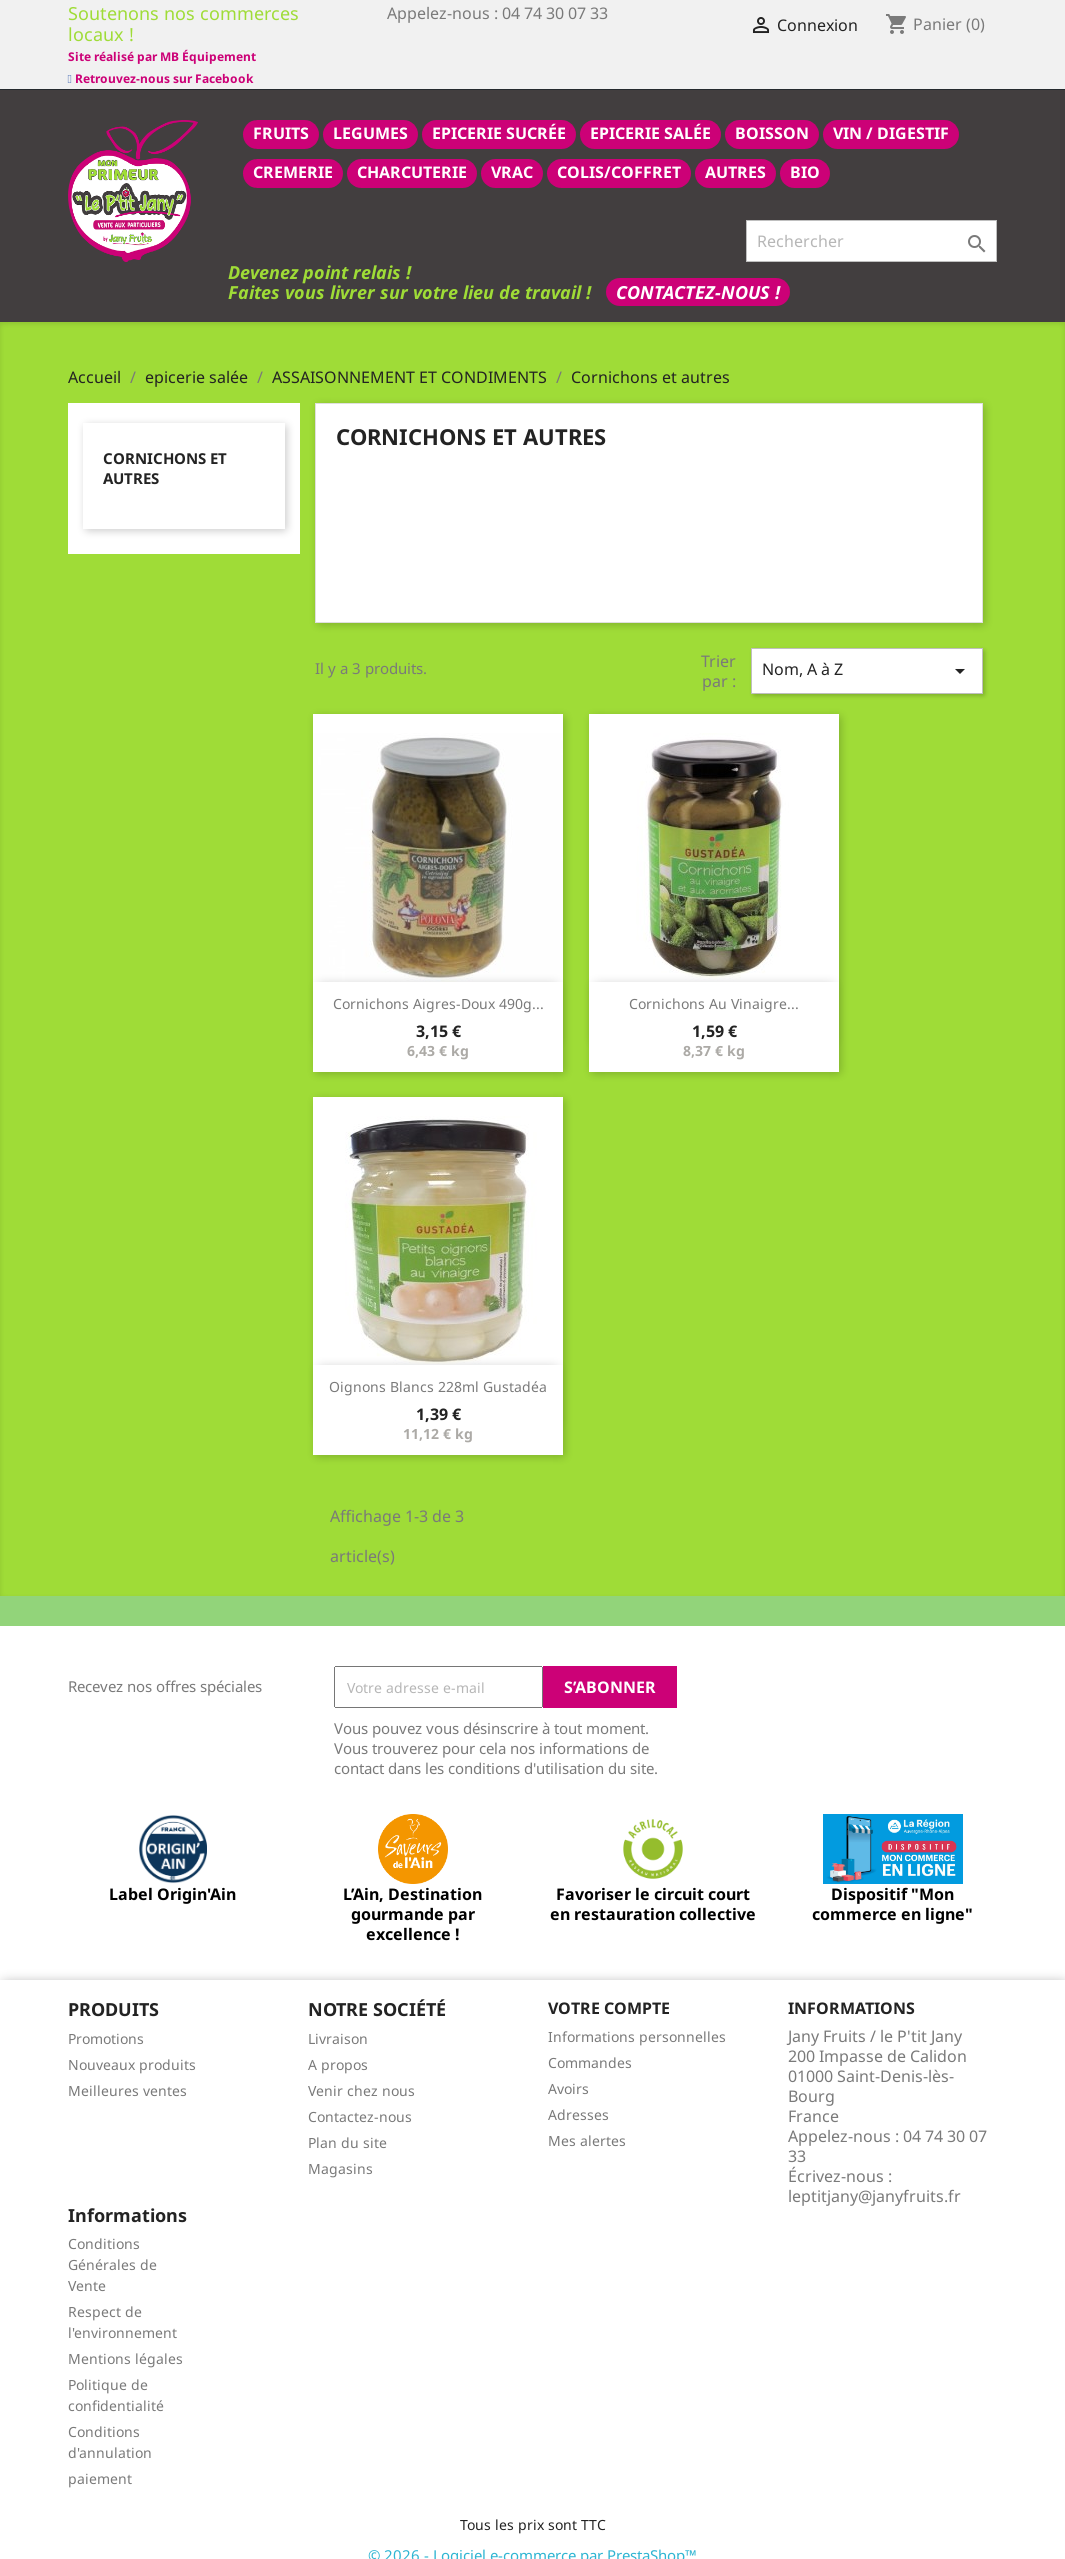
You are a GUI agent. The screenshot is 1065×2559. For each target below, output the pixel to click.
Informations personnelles (637, 2014)
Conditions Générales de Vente (112, 2242)
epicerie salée (650, 111)
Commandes (590, 2040)
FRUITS (281, 111)
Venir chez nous (361, 2068)
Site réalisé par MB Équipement (481, 56)
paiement (100, 2456)
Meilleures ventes (127, 2068)
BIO (805, 150)
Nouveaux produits (132, 2042)
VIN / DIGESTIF (891, 111)
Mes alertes (587, 2118)
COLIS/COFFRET (619, 150)
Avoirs (568, 2066)
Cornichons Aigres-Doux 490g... (438, 981)
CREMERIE (293, 150)
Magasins (340, 2146)
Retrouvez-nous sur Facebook (160, 34)
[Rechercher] (871, 219)
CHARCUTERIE (412, 150)
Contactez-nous (360, 2094)
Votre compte (609, 1986)
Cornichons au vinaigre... (714, 981)
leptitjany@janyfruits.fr (874, 2174)
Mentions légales (125, 2336)
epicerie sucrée (499, 111)
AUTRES (735, 150)
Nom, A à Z (867, 648)
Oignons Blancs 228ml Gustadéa (438, 1364)
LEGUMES (370, 111)
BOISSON (772, 111)
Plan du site (347, 2120)
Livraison (338, 2016)
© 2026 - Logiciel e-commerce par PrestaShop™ (532, 2533)
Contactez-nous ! (698, 270)
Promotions (106, 2016)
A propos (338, 2042)
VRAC (512, 150)
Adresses (578, 2092)
